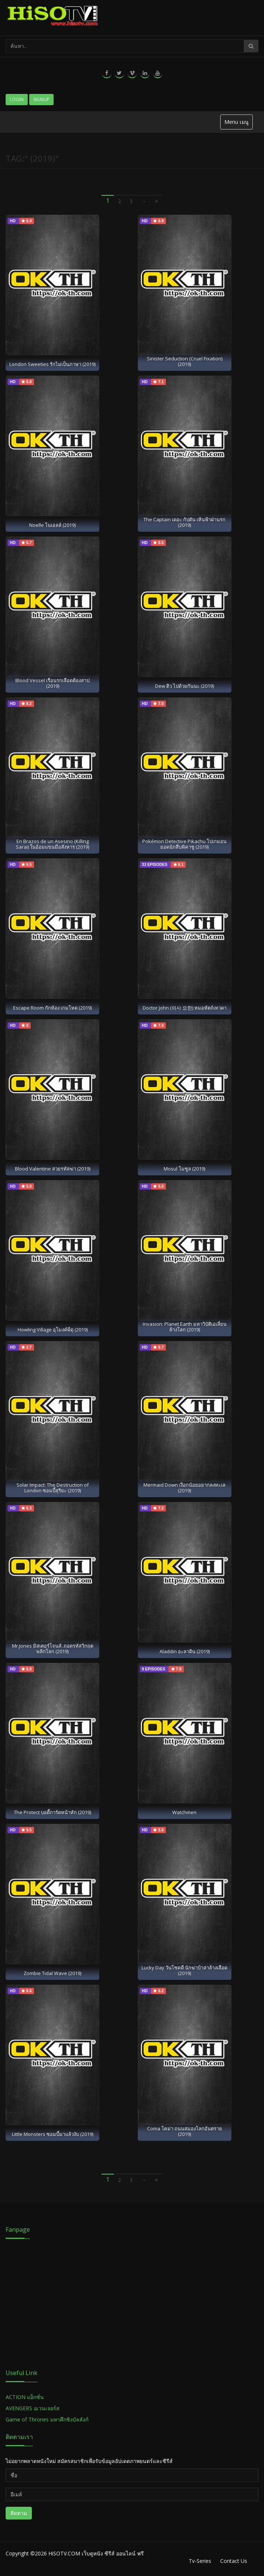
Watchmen (184, 1812)
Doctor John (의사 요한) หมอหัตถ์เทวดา (185, 1007)
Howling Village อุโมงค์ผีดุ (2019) (53, 1329)
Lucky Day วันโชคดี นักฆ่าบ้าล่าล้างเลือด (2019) (184, 1970)
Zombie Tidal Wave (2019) (52, 1973)
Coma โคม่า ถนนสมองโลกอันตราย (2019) (184, 2131)
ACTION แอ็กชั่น (25, 2396)
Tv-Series (200, 2560)
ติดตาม (18, 2513)
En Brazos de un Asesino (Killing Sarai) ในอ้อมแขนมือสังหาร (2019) (52, 844)
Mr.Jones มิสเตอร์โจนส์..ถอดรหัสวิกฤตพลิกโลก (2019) (52, 1648)
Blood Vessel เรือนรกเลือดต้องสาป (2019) (52, 683)
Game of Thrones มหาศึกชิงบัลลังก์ (48, 2419)
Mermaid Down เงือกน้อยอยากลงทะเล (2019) (184, 1487)
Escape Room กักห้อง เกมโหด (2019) (52, 1007)
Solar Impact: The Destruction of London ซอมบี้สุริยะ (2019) (52, 1487)
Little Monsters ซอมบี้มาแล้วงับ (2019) (52, 2134)
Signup (41, 99)
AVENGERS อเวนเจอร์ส (33, 2408)
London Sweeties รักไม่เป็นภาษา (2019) (52, 364)
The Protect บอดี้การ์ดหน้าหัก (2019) (52, 1812)
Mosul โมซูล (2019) (184, 1168)
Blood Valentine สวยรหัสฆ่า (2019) (52, 1168)
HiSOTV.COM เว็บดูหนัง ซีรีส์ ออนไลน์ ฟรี (96, 2553)
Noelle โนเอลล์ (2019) (52, 525)
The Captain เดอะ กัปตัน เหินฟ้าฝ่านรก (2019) (184, 522)
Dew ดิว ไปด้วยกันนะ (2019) (184, 686)
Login (17, 99)
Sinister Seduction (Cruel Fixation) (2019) (184, 361)
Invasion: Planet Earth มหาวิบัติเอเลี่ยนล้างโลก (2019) (185, 1327)
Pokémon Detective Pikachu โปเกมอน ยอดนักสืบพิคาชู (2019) (184, 844)
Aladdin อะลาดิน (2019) (185, 1651)
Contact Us (233, 2560)
